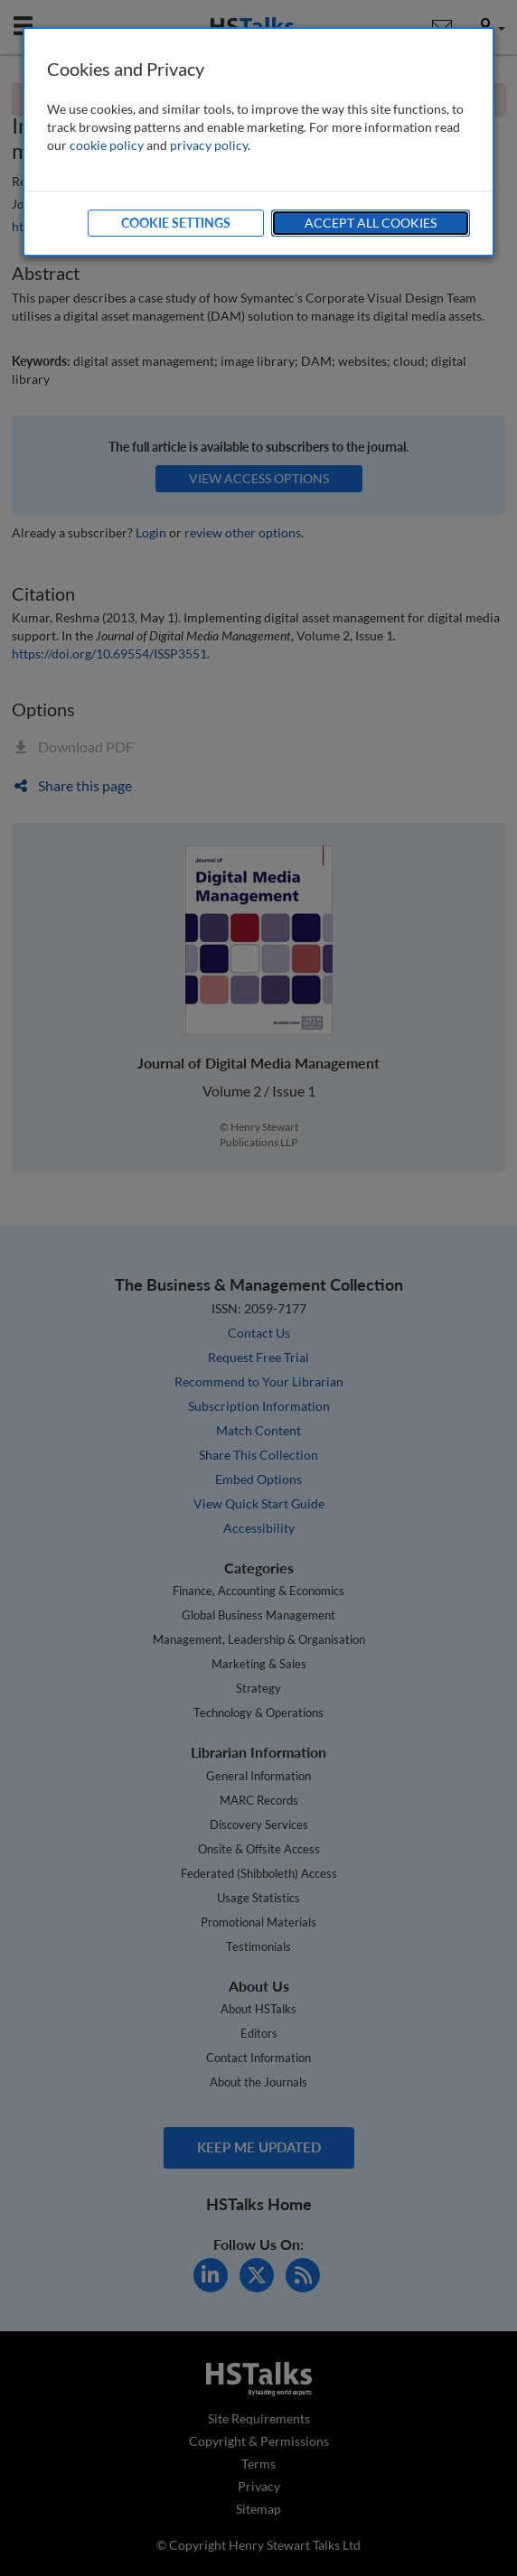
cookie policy (107, 145)
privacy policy (209, 145)
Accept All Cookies (371, 222)
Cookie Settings (175, 222)
